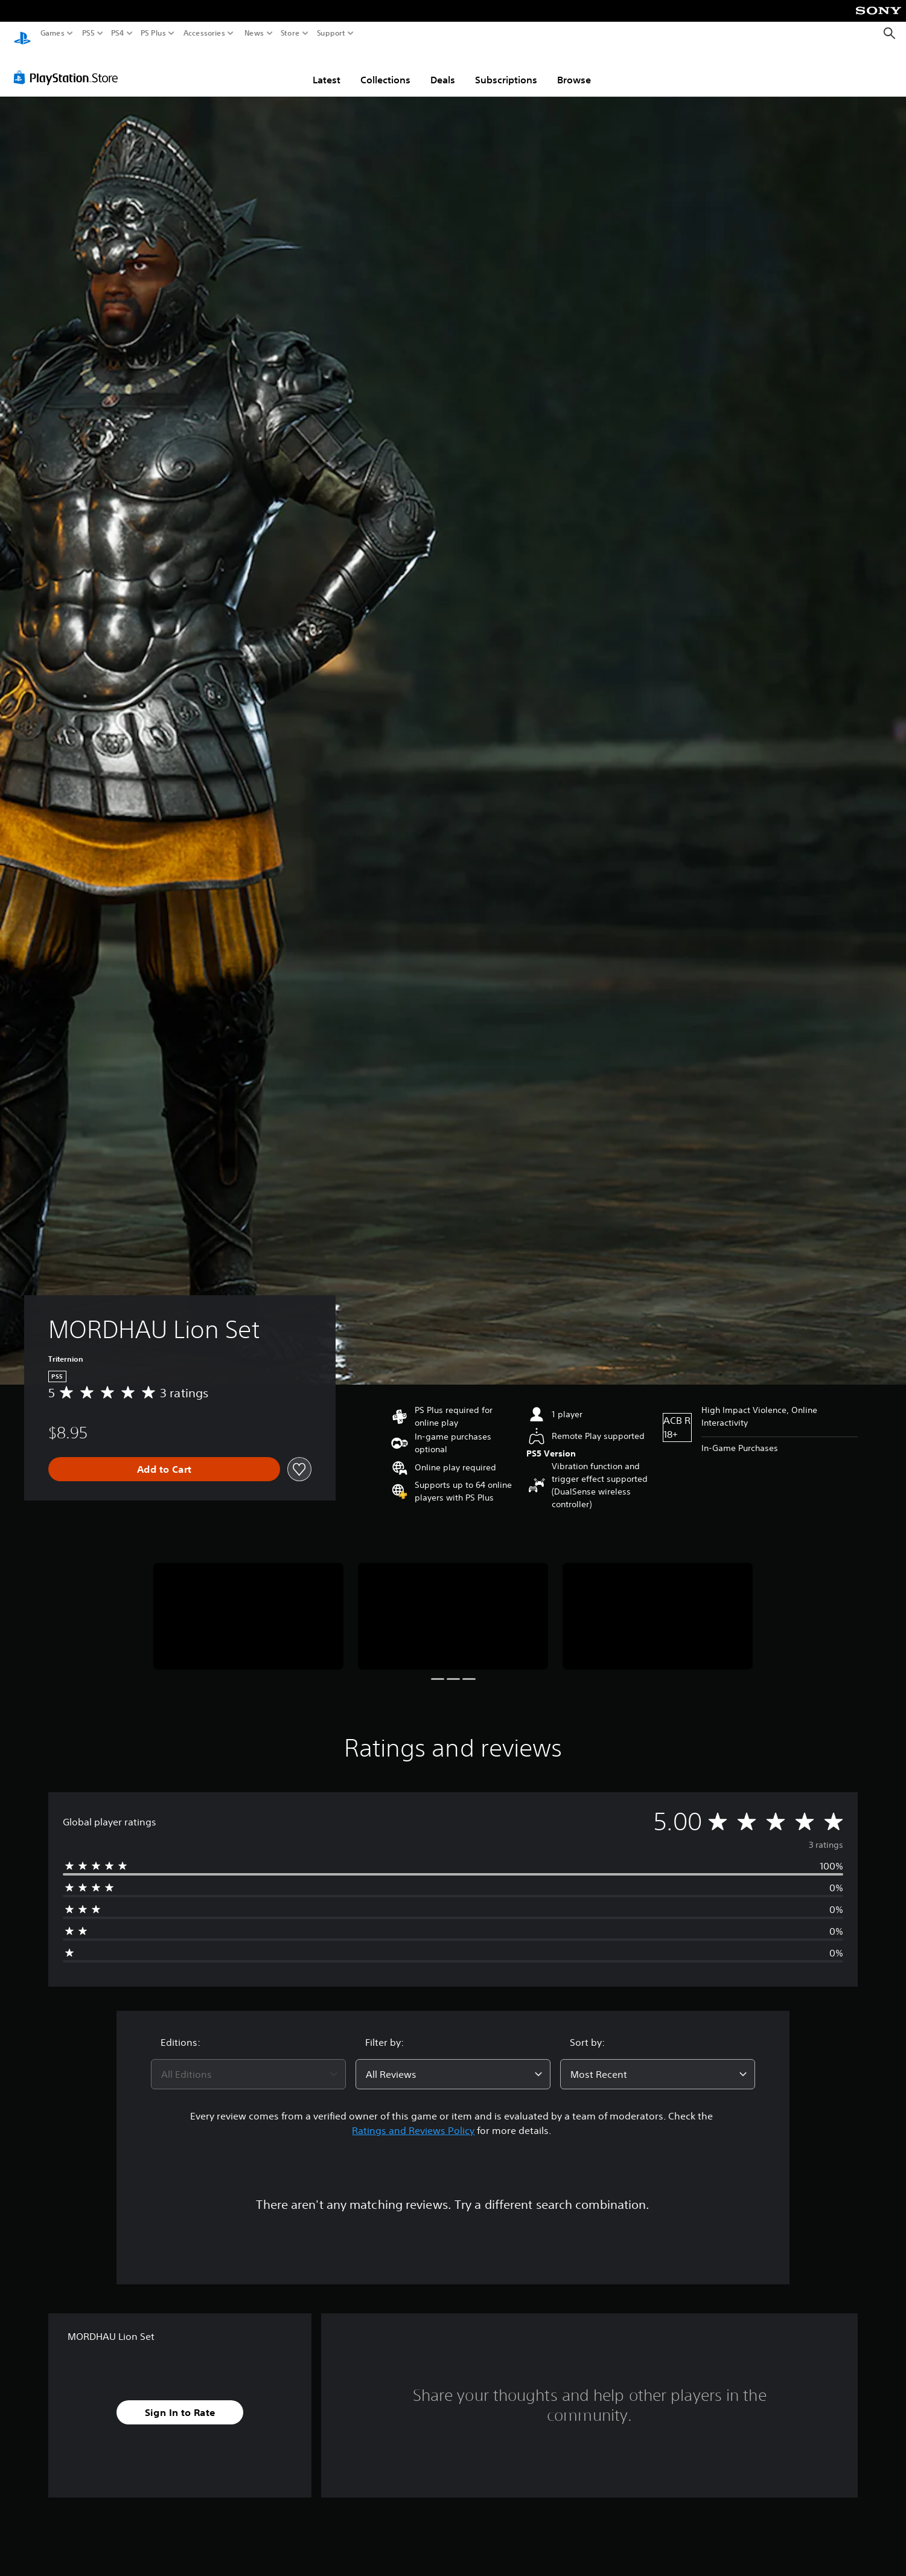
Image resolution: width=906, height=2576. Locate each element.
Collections (385, 68)
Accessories (204, 33)
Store (290, 33)
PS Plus (153, 33)
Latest (326, 68)
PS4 (117, 33)
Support (331, 33)
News (254, 33)
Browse (574, 68)
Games (52, 33)
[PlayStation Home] (22, 33)
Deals (442, 68)
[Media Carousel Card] (248, 1604)
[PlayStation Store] (69, 65)
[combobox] (248, 2063)
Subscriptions (506, 68)
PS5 (88, 33)
